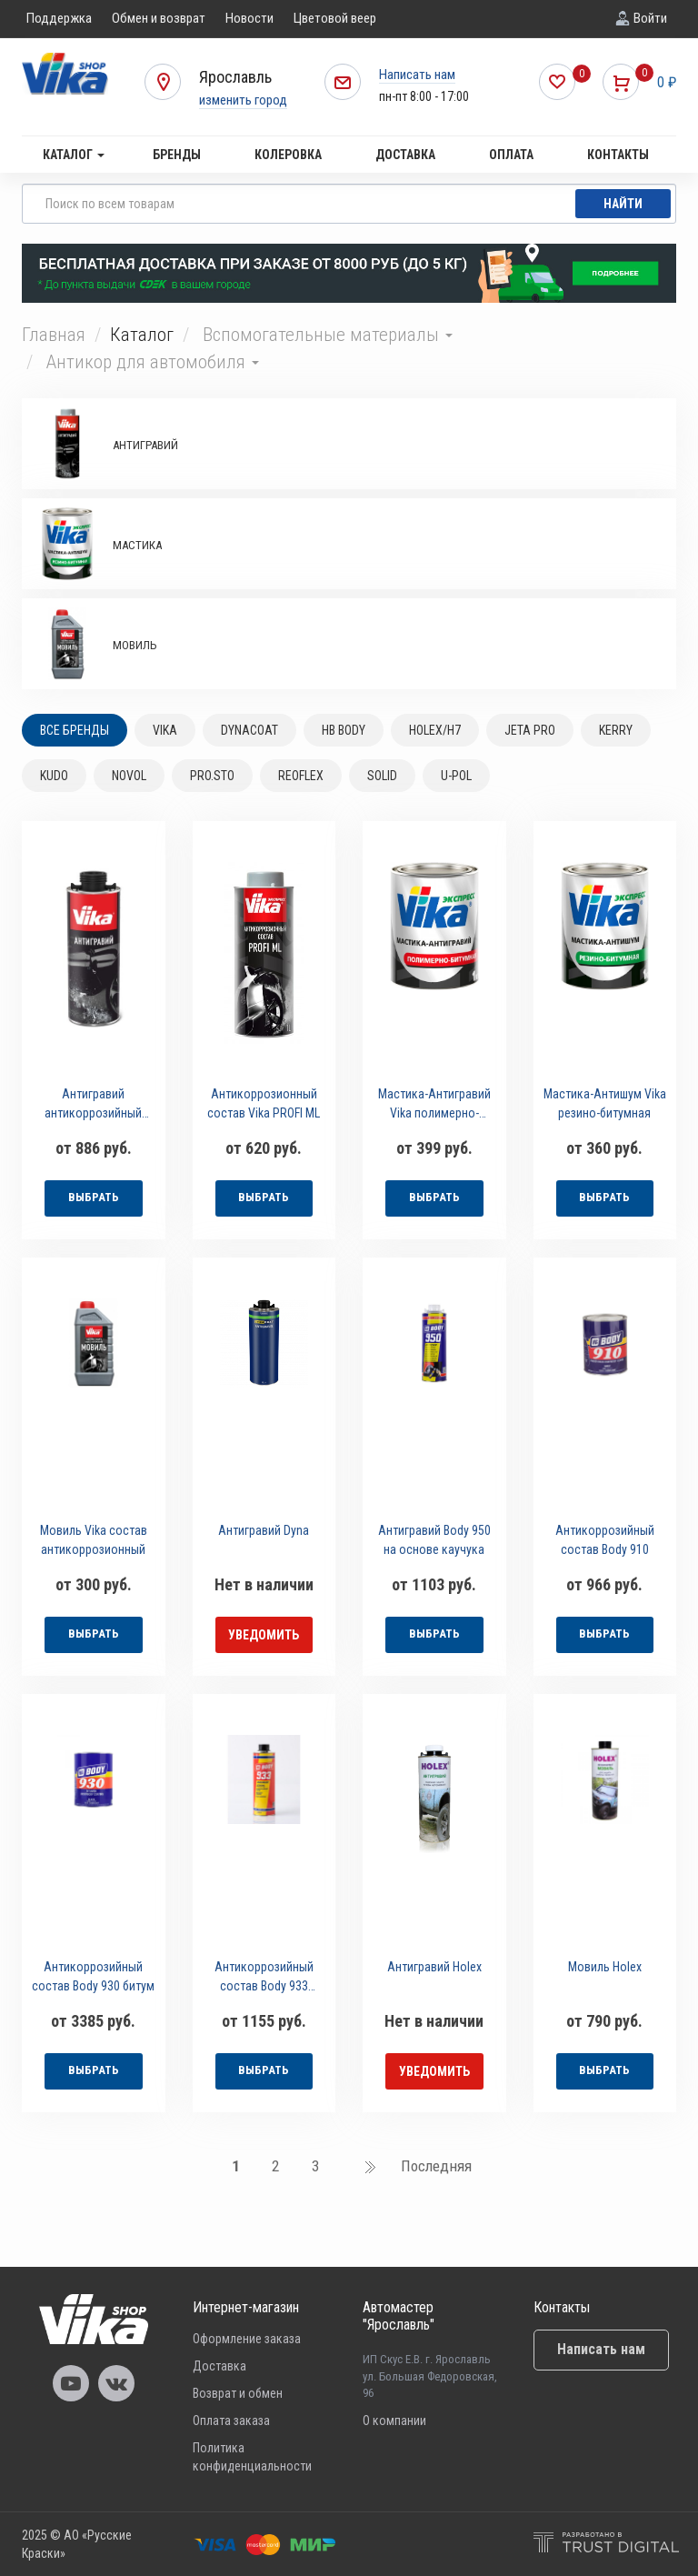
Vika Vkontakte (116, 2383)
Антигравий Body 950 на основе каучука (434, 1540)
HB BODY (343, 730)
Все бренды (74, 730)
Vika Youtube (71, 2383)
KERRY (616, 730)
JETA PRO (529, 730)
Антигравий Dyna (263, 1530)
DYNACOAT (249, 730)
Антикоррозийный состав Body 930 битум (93, 1976)
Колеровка (288, 154)
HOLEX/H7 (435, 730)
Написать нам (417, 74)
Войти (650, 18)
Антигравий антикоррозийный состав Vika (93, 1106)
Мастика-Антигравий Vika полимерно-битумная (434, 1106)
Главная (53, 335)
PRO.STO (212, 775)
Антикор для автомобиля (152, 362)
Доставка (405, 154)
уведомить (263, 1635)
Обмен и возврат (158, 18)
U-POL (456, 775)
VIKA (165, 730)
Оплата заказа (231, 2420)
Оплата (511, 154)
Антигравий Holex (434, 1967)
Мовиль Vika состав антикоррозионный (93, 1540)
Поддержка (59, 18)
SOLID (382, 775)
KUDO (54, 775)
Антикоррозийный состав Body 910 (604, 1540)
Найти (623, 203)
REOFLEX (301, 775)
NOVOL (129, 775)
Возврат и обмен (238, 2393)
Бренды (177, 154)
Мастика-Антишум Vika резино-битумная (604, 1103)
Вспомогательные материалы (328, 335)
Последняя (436, 2166)
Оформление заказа (247, 2338)
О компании (394, 2420)
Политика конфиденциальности (252, 2457)
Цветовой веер (335, 18)
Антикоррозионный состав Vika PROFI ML (263, 1103)
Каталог (74, 154)
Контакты (618, 154)
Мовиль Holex (605, 1967)
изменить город (243, 100)
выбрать (93, 1197)
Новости (249, 18)
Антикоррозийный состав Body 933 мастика (264, 1979)
